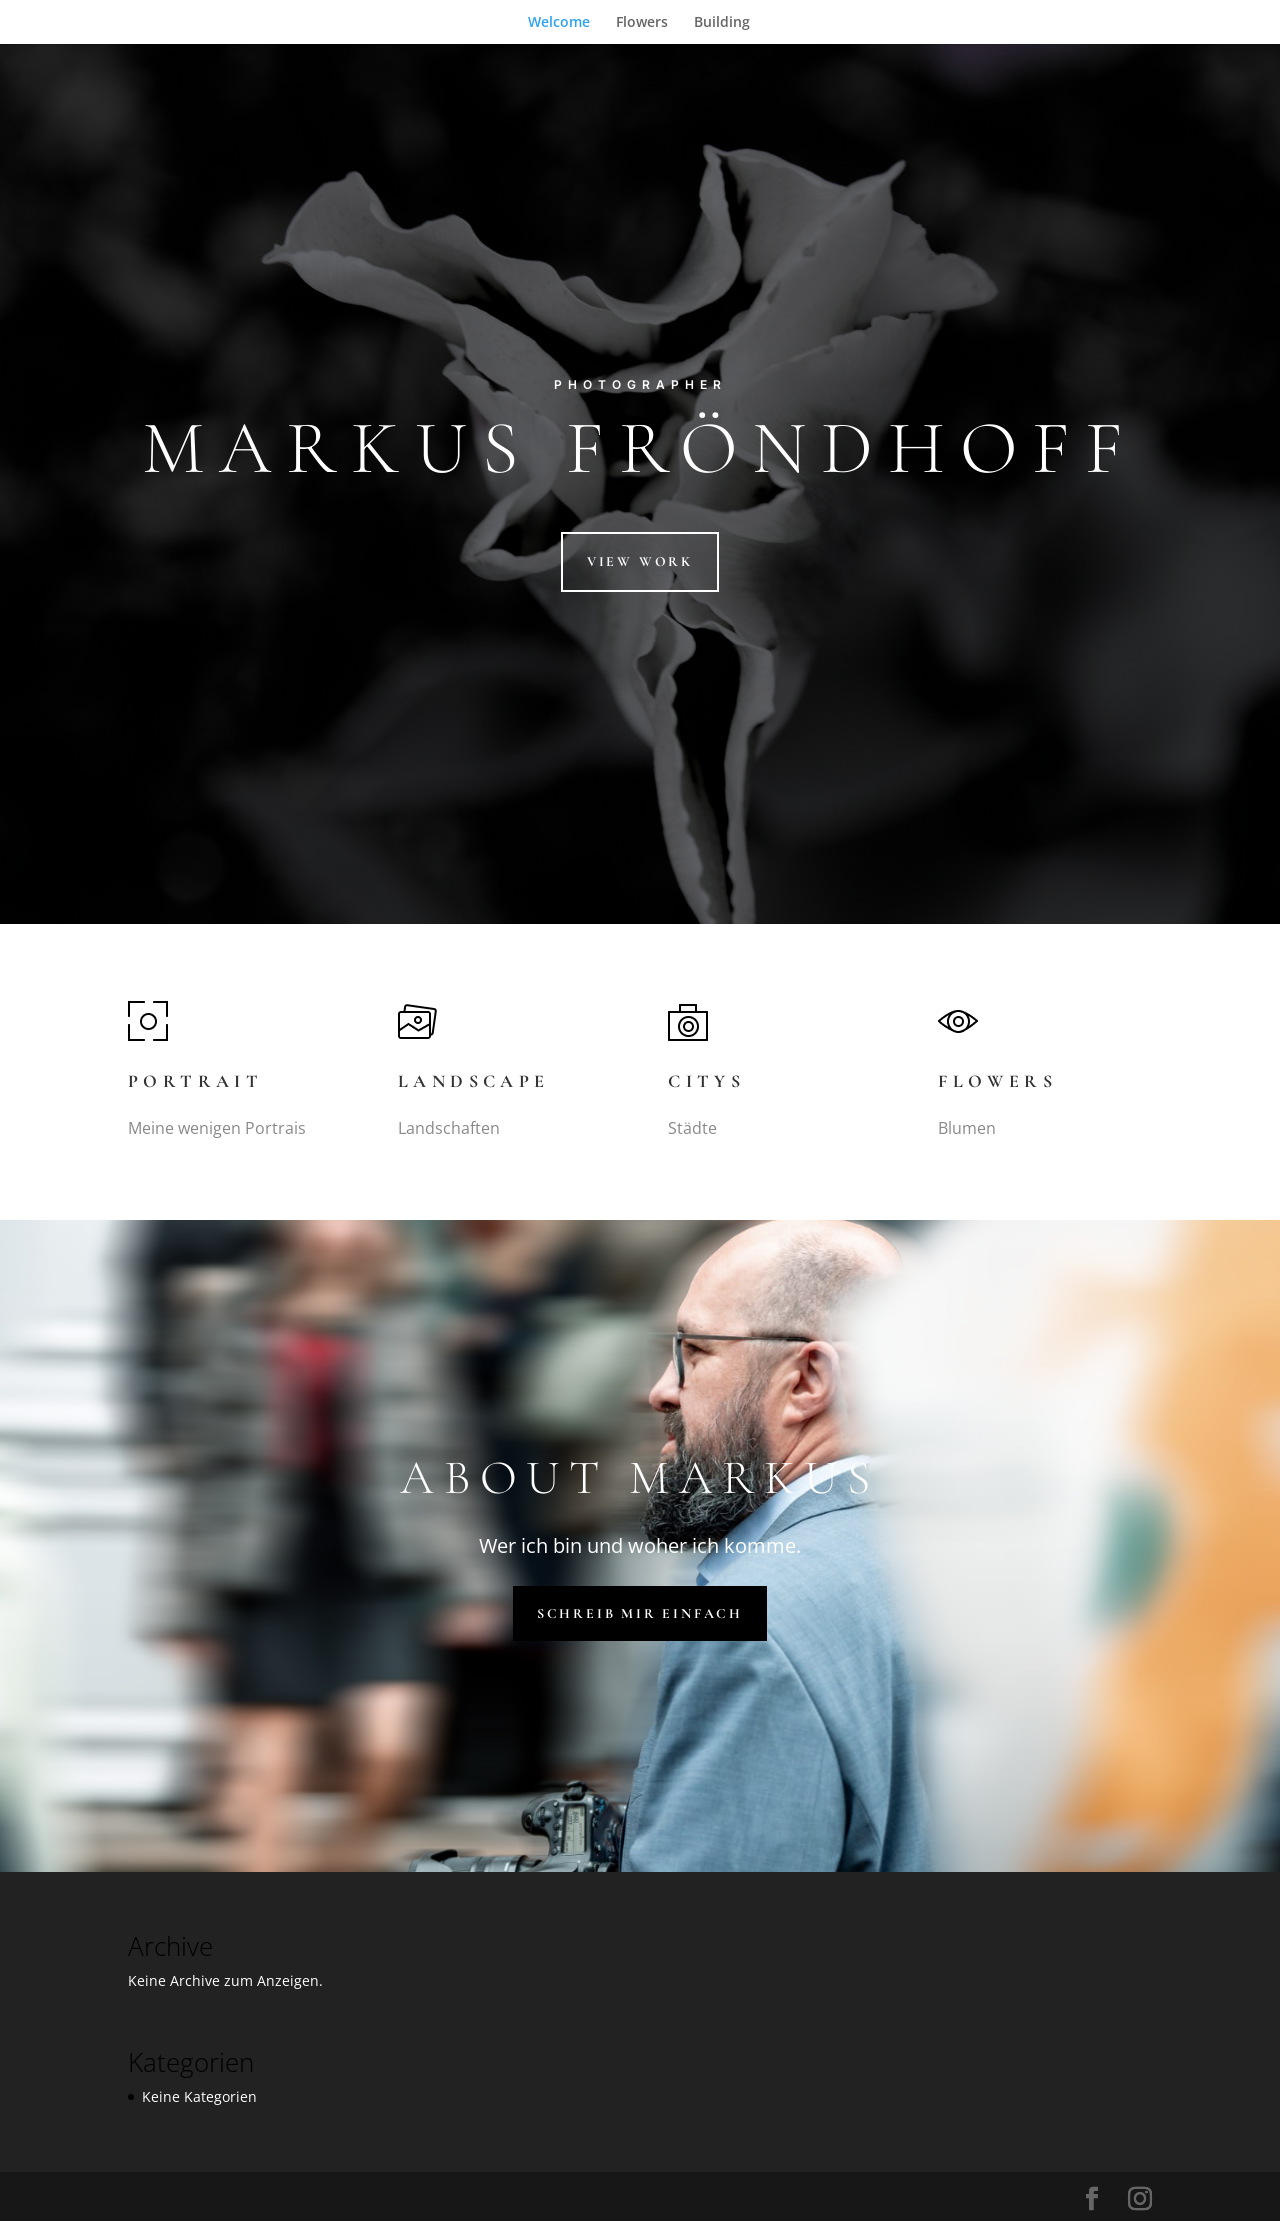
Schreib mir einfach (640, 1613)
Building (722, 23)
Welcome (559, 23)
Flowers (642, 23)
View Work (640, 561)
